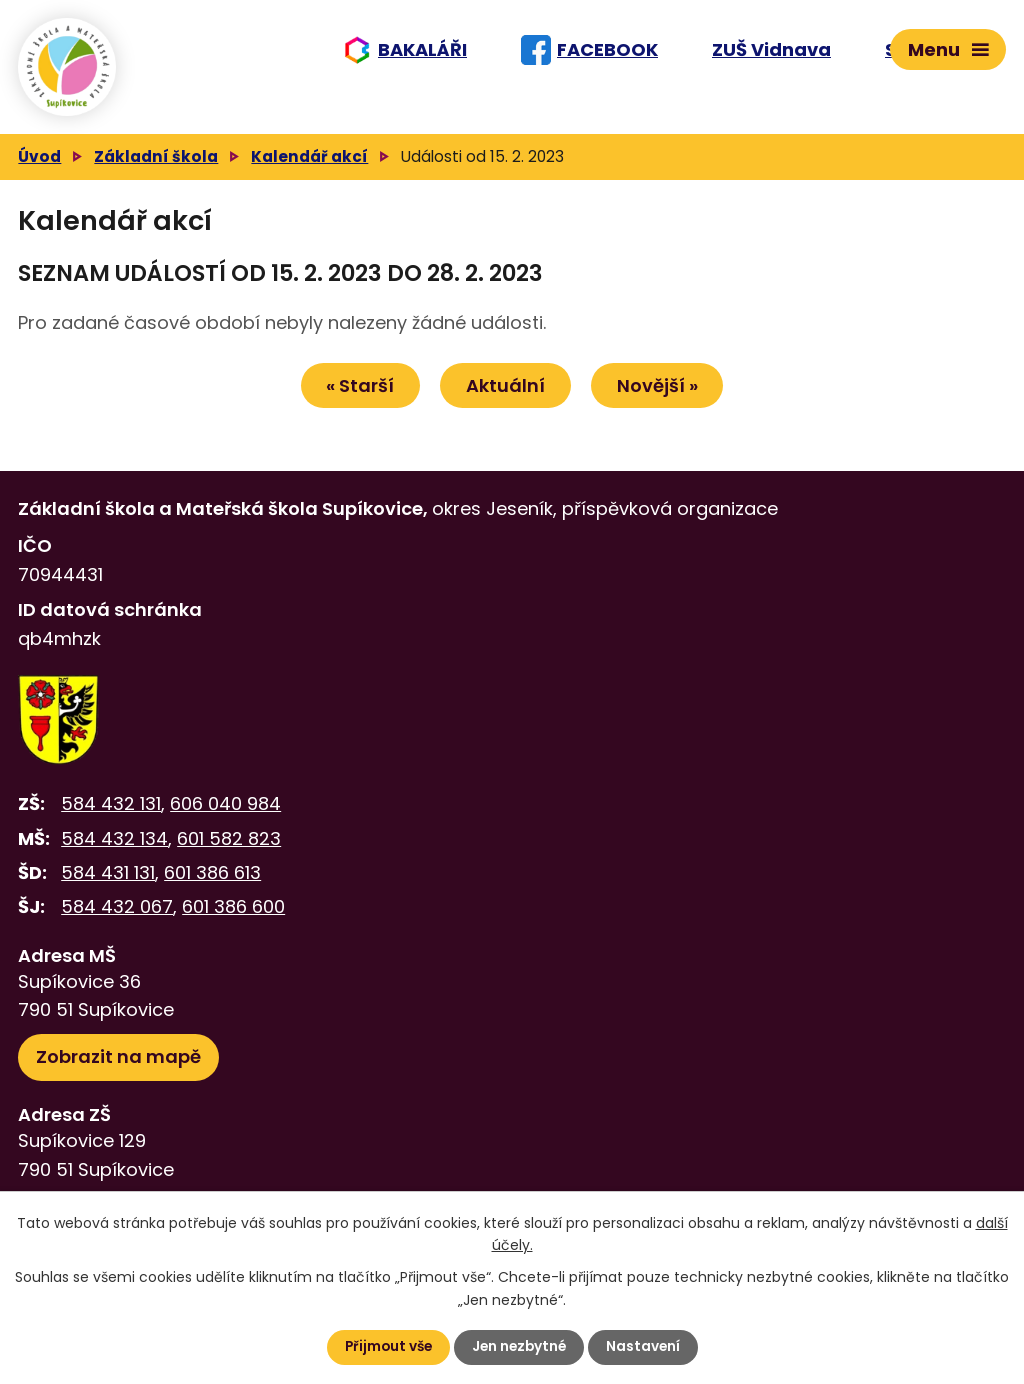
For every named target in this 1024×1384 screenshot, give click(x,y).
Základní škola (156, 166)
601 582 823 (229, 849)
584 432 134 (114, 849)
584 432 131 (111, 814)
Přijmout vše (385, 1347)
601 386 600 (233, 917)
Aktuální (505, 396)
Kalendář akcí (309, 166)
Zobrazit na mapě (118, 1067)
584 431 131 (108, 883)
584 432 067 (117, 917)
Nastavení (646, 1347)
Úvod (39, 166)
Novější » (662, 396)
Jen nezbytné (520, 1347)
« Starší (355, 396)
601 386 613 (212, 883)
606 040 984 (225, 814)
